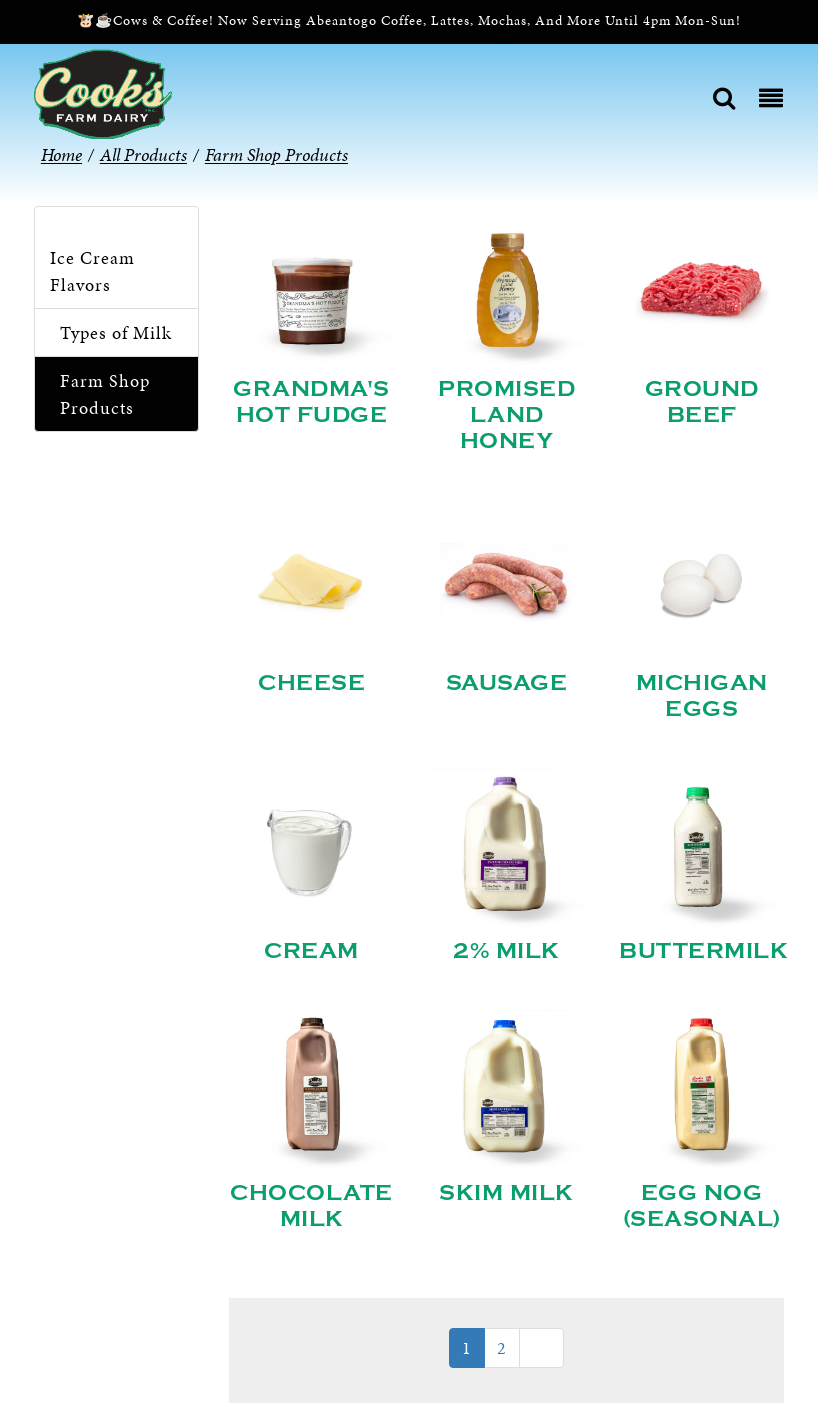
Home (61, 154)
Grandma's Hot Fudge (311, 402)
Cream (311, 951)
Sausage (507, 683)
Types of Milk (116, 332)
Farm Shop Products (105, 394)
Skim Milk (506, 1193)
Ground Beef (702, 402)
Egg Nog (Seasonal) (702, 1206)
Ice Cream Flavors (92, 271)
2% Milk (506, 951)
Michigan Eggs (702, 696)
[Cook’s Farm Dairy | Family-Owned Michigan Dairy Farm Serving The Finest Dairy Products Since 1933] (103, 92)
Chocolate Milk (311, 1206)
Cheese (311, 683)
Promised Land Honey (506, 415)
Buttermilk (703, 951)
